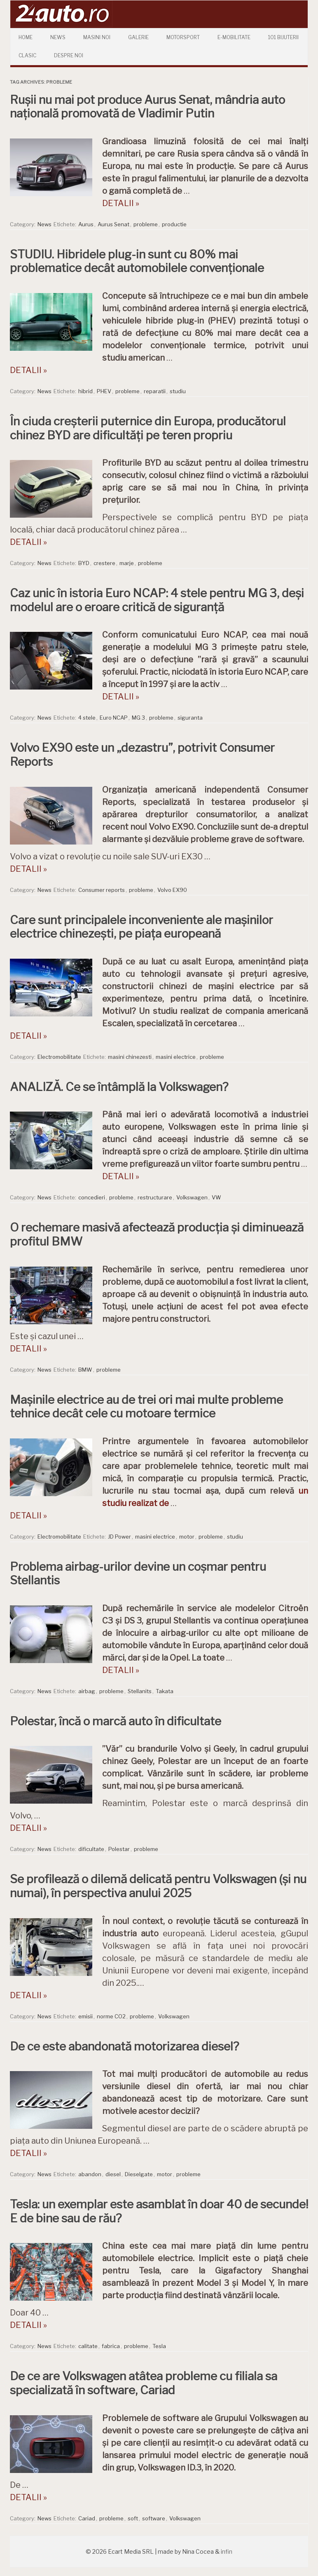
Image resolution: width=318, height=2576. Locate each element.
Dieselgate (139, 2174)
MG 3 (138, 717)
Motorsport (183, 37)
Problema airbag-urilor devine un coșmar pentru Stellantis (138, 1574)
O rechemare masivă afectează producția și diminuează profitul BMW (157, 1234)
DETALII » (120, 203)
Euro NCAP (114, 717)
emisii (85, 2016)
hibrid (85, 391)
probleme (145, 224)
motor (186, 1536)
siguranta (190, 717)
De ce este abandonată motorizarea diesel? (124, 2046)
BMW (85, 1369)
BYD (83, 563)
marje (126, 563)
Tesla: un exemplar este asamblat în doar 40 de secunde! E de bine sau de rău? (159, 2211)
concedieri (91, 1197)
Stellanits (140, 1691)
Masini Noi (96, 37)
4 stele (87, 717)
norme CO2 (111, 2016)
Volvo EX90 (172, 890)
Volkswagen (192, 1197)
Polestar (119, 1849)
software (153, 2518)
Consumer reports (101, 890)
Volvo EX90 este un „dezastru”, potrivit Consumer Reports (142, 755)
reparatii (155, 391)
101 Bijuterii (283, 37)
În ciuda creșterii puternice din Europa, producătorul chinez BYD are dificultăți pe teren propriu (148, 428)
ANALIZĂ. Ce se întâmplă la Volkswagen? (119, 1087)
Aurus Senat (113, 224)
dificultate (91, 1849)
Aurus (86, 224)
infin (226, 2551)
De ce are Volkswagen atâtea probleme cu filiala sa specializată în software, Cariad (143, 2383)
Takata (164, 1691)
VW (216, 1197)
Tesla (159, 2346)
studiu (178, 391)
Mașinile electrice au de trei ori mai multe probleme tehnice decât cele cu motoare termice (146, 1407)
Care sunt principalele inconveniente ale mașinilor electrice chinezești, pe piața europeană (141, 927)
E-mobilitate (233, 37)
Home (26, 37)
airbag (86, 1691)
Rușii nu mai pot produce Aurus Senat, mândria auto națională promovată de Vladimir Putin (147, 107)
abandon (89, 2174)
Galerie (138, 37)
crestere (104, 563)
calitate (88, 2346)
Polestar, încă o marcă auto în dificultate (115, 1721)
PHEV (104, 391)
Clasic (27, 55)
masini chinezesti (130, 1056)
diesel (113, 2174)
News (57, 37)
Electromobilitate (59, 1056)
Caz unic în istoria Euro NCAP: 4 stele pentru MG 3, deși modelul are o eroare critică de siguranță (157, 600)
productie (174, 224)
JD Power (119, 1536)
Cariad (86, 2518)
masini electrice (176, 1056)
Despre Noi (68, 55)
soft (133, 2518)
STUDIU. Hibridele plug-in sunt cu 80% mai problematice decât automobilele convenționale (137, 261)
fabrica (111, 2346)
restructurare (155, 1197)
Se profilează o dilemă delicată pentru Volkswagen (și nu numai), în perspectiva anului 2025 (158, 1886)
